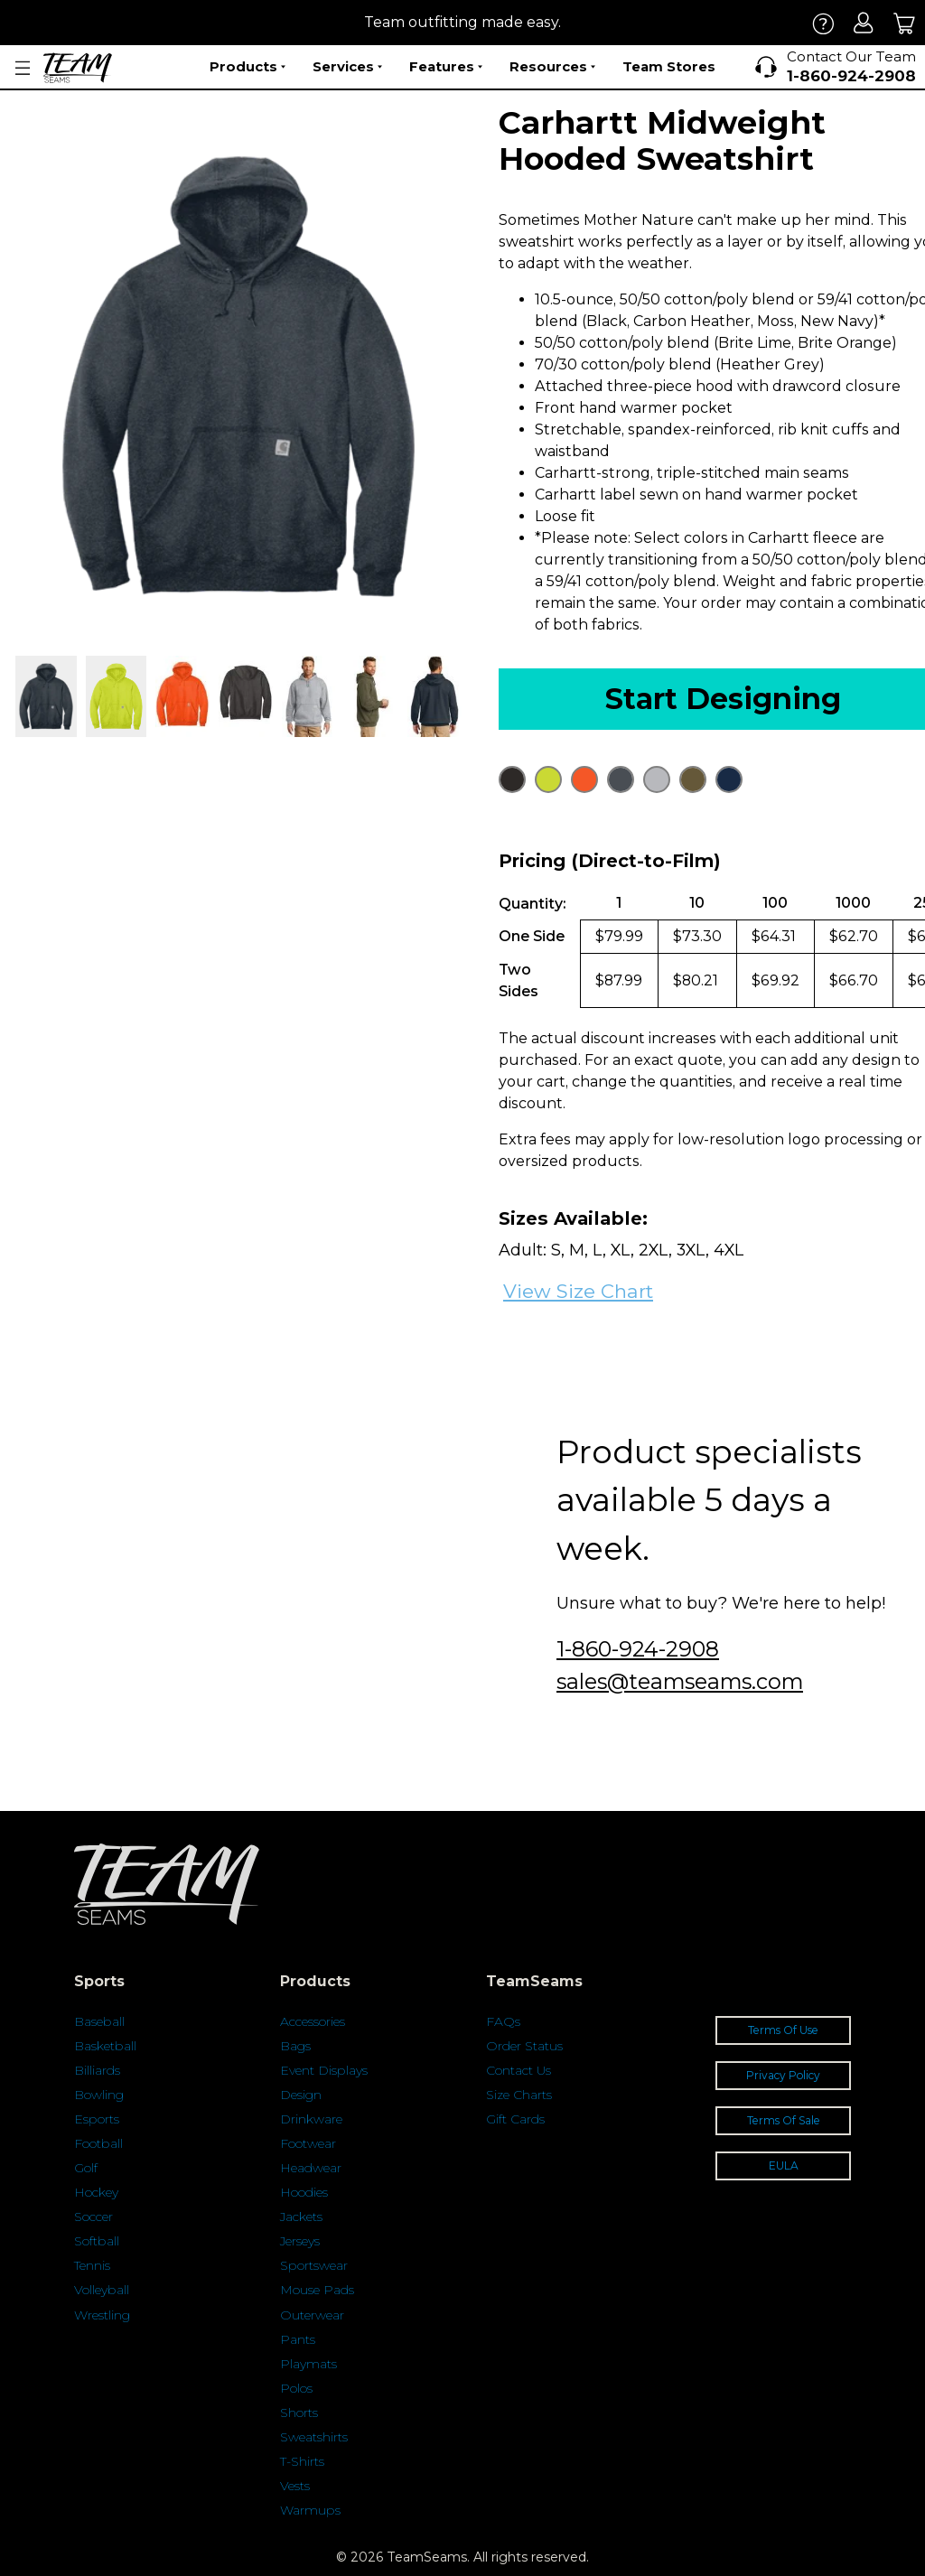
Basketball (105, 2046)
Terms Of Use (783, 2030)
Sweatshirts (314, 2437)
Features (445, 67)
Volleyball (101, 2290)
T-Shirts (302, 2461)
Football (98, 2143)
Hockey (96, 2192)
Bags (295, 2046)
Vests (295, 2486)
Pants (297, 2339)
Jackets (301, 2216)
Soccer (93, 2216)
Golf (86, 2168)
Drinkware (311, 2119)
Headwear (310, 2168)
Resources (552, 67)
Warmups (310, 2510)
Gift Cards (515, 2119)
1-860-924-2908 (637, 1649)
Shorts (299, 2412)
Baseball (99, 2021)
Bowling (99, 2094)
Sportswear (314, 2265)
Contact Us (518, 2070)
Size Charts (519, 2094)
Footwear (308, 2143)
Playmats (308, 2364)
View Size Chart (578, 1291)
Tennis (92, 2265)
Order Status (524, 2046)
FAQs (503, 2021)
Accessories (312, 2021)
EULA (784, 2165)
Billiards (97, 2070)
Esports (96, 2119)
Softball (96, 2241)
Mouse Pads (317, 2290)
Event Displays (324, 2070)
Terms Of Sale (783, 2120)
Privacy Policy (783, 2075)
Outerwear (312, 2315)
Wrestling (102, 2315)
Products (247, 67)
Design (301, 2094)
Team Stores (668, 66)
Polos (296, 2388)
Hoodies (304, 2192)
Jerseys (300, 2241)
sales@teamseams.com (679, 1681)
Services (347, 67)
